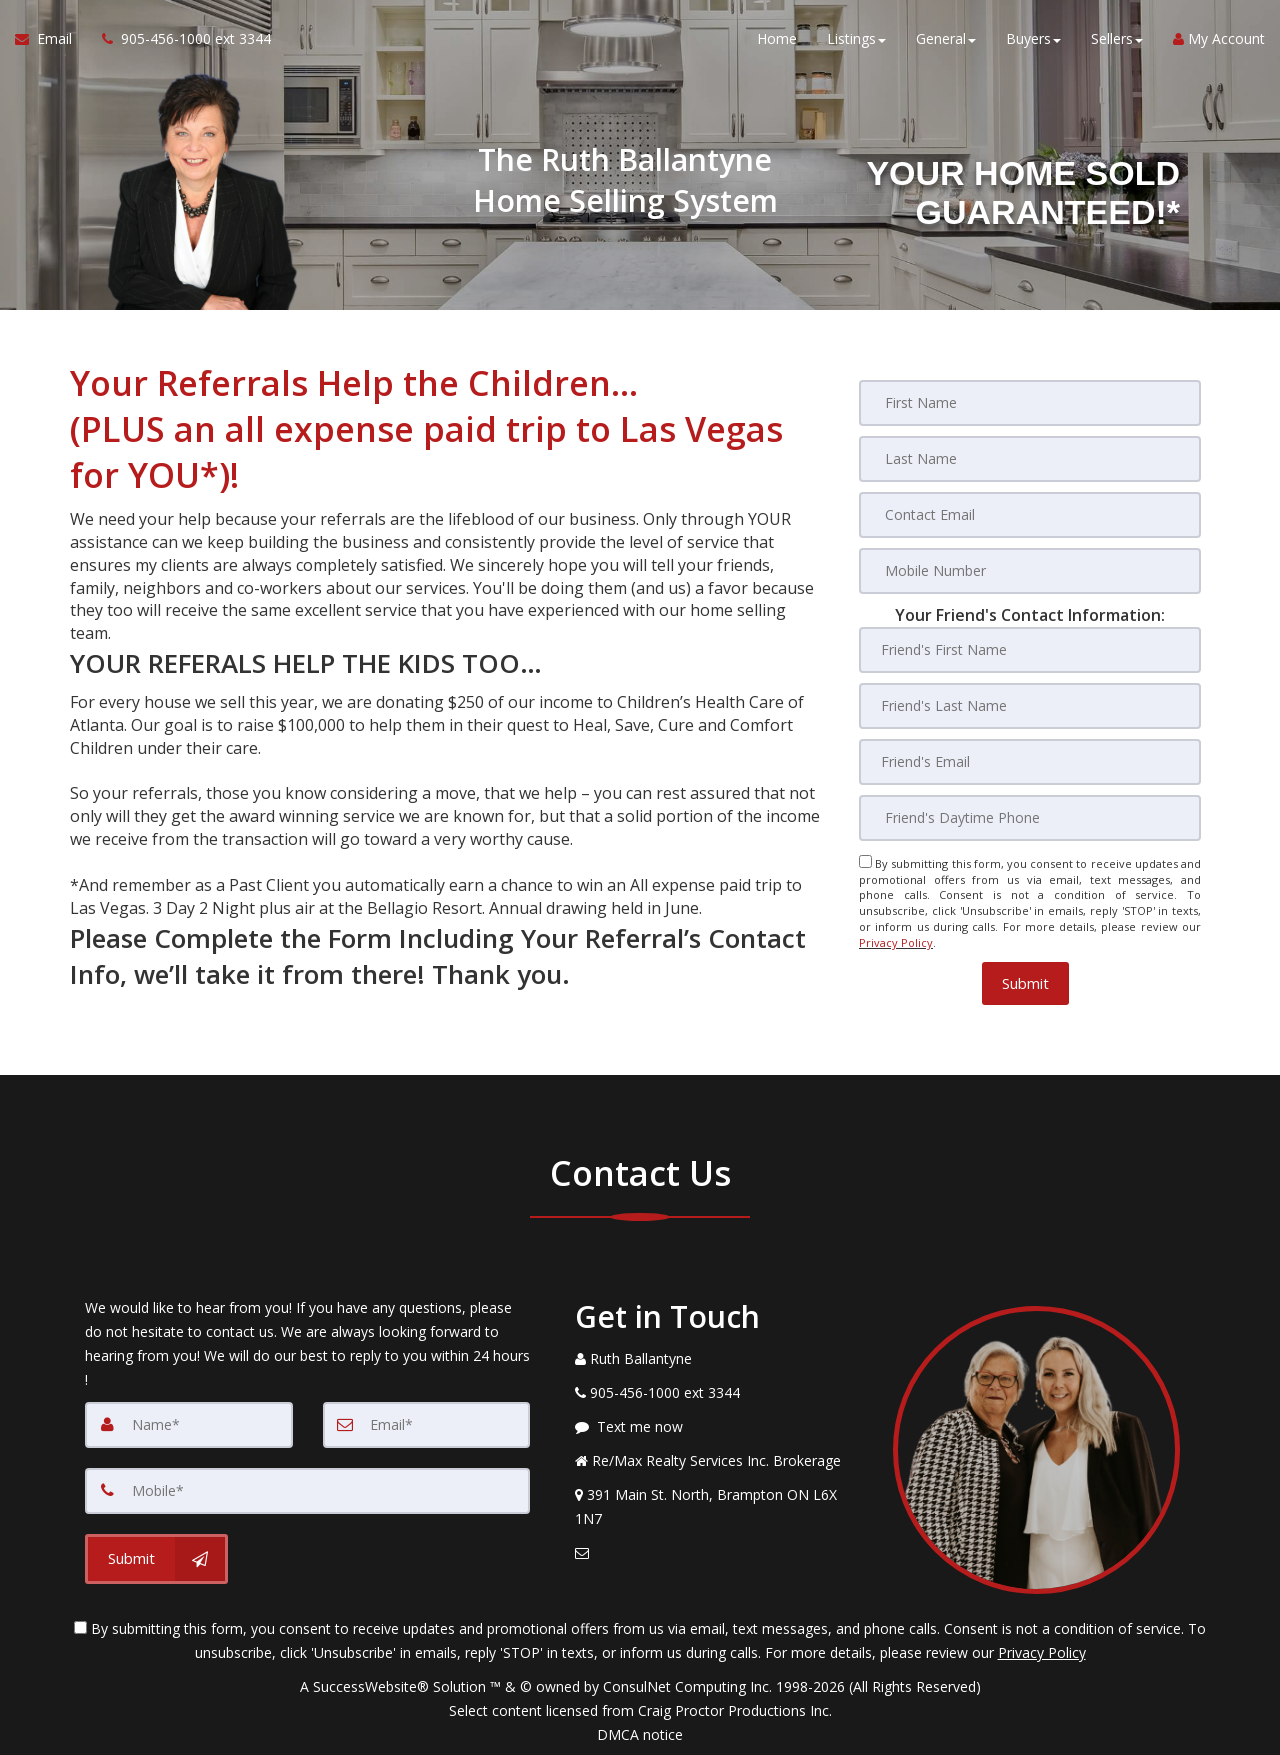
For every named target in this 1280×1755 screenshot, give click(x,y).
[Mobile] (307, 1489)
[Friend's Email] (1030, 762)
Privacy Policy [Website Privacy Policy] (896, 941)
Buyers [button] (1033, 39)
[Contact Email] (1030, 515)
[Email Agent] (51, 40)
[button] (1025, 981)
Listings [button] (856, 39)
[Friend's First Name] (1030, 650)
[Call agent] (179, 40)
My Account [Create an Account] (1219, 39)
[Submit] (156, 1557)
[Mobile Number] (1030, 571)
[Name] (189, 1423)
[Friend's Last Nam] (1030, 706)
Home (777, 39)
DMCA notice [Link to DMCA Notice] (640, 1732)
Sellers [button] (1117, 39)
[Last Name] (1030, 459)
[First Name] (1030, 403)
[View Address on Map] (719, 1505)
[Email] (427, 1423)
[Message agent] (719, 1425)
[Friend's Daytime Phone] (1030, 818)
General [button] (946, 39)
